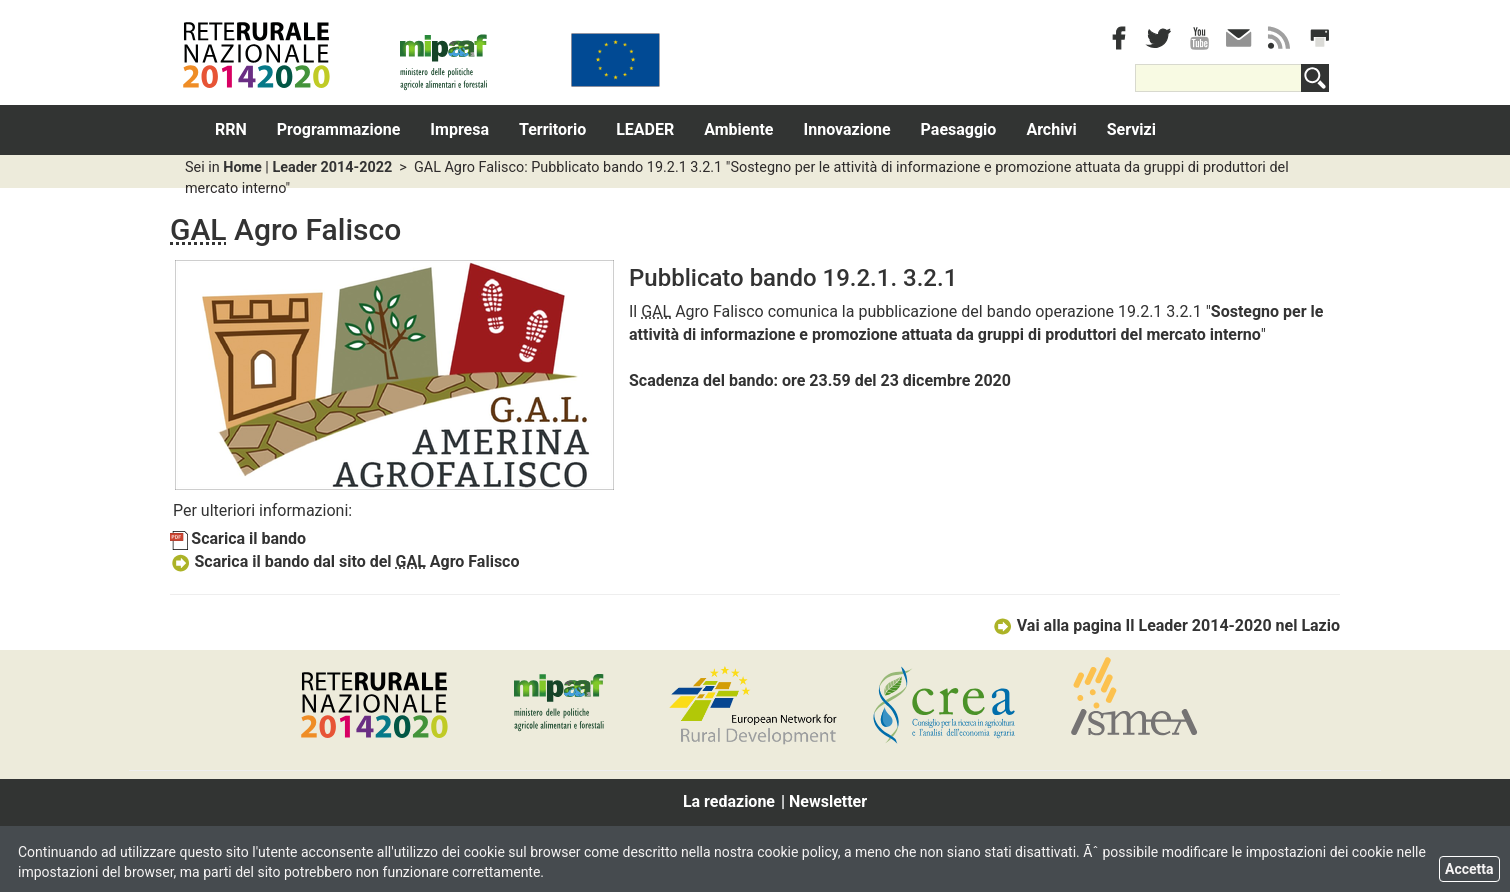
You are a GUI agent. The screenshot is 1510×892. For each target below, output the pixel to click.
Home (242, 167)
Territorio (552, 129)
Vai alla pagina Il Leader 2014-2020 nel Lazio (1166, 625)
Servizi (1131, 129)
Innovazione (847, 129)
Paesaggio (959, 129)
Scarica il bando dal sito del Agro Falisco (344, 561)
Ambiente (738, 129)
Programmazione (339, 129)
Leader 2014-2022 (332, 167)
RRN (231, 129)
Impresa (459, 129)
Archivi (1051, 129)
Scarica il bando (238, 538)
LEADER (645, 129)
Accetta (1469, 869)
